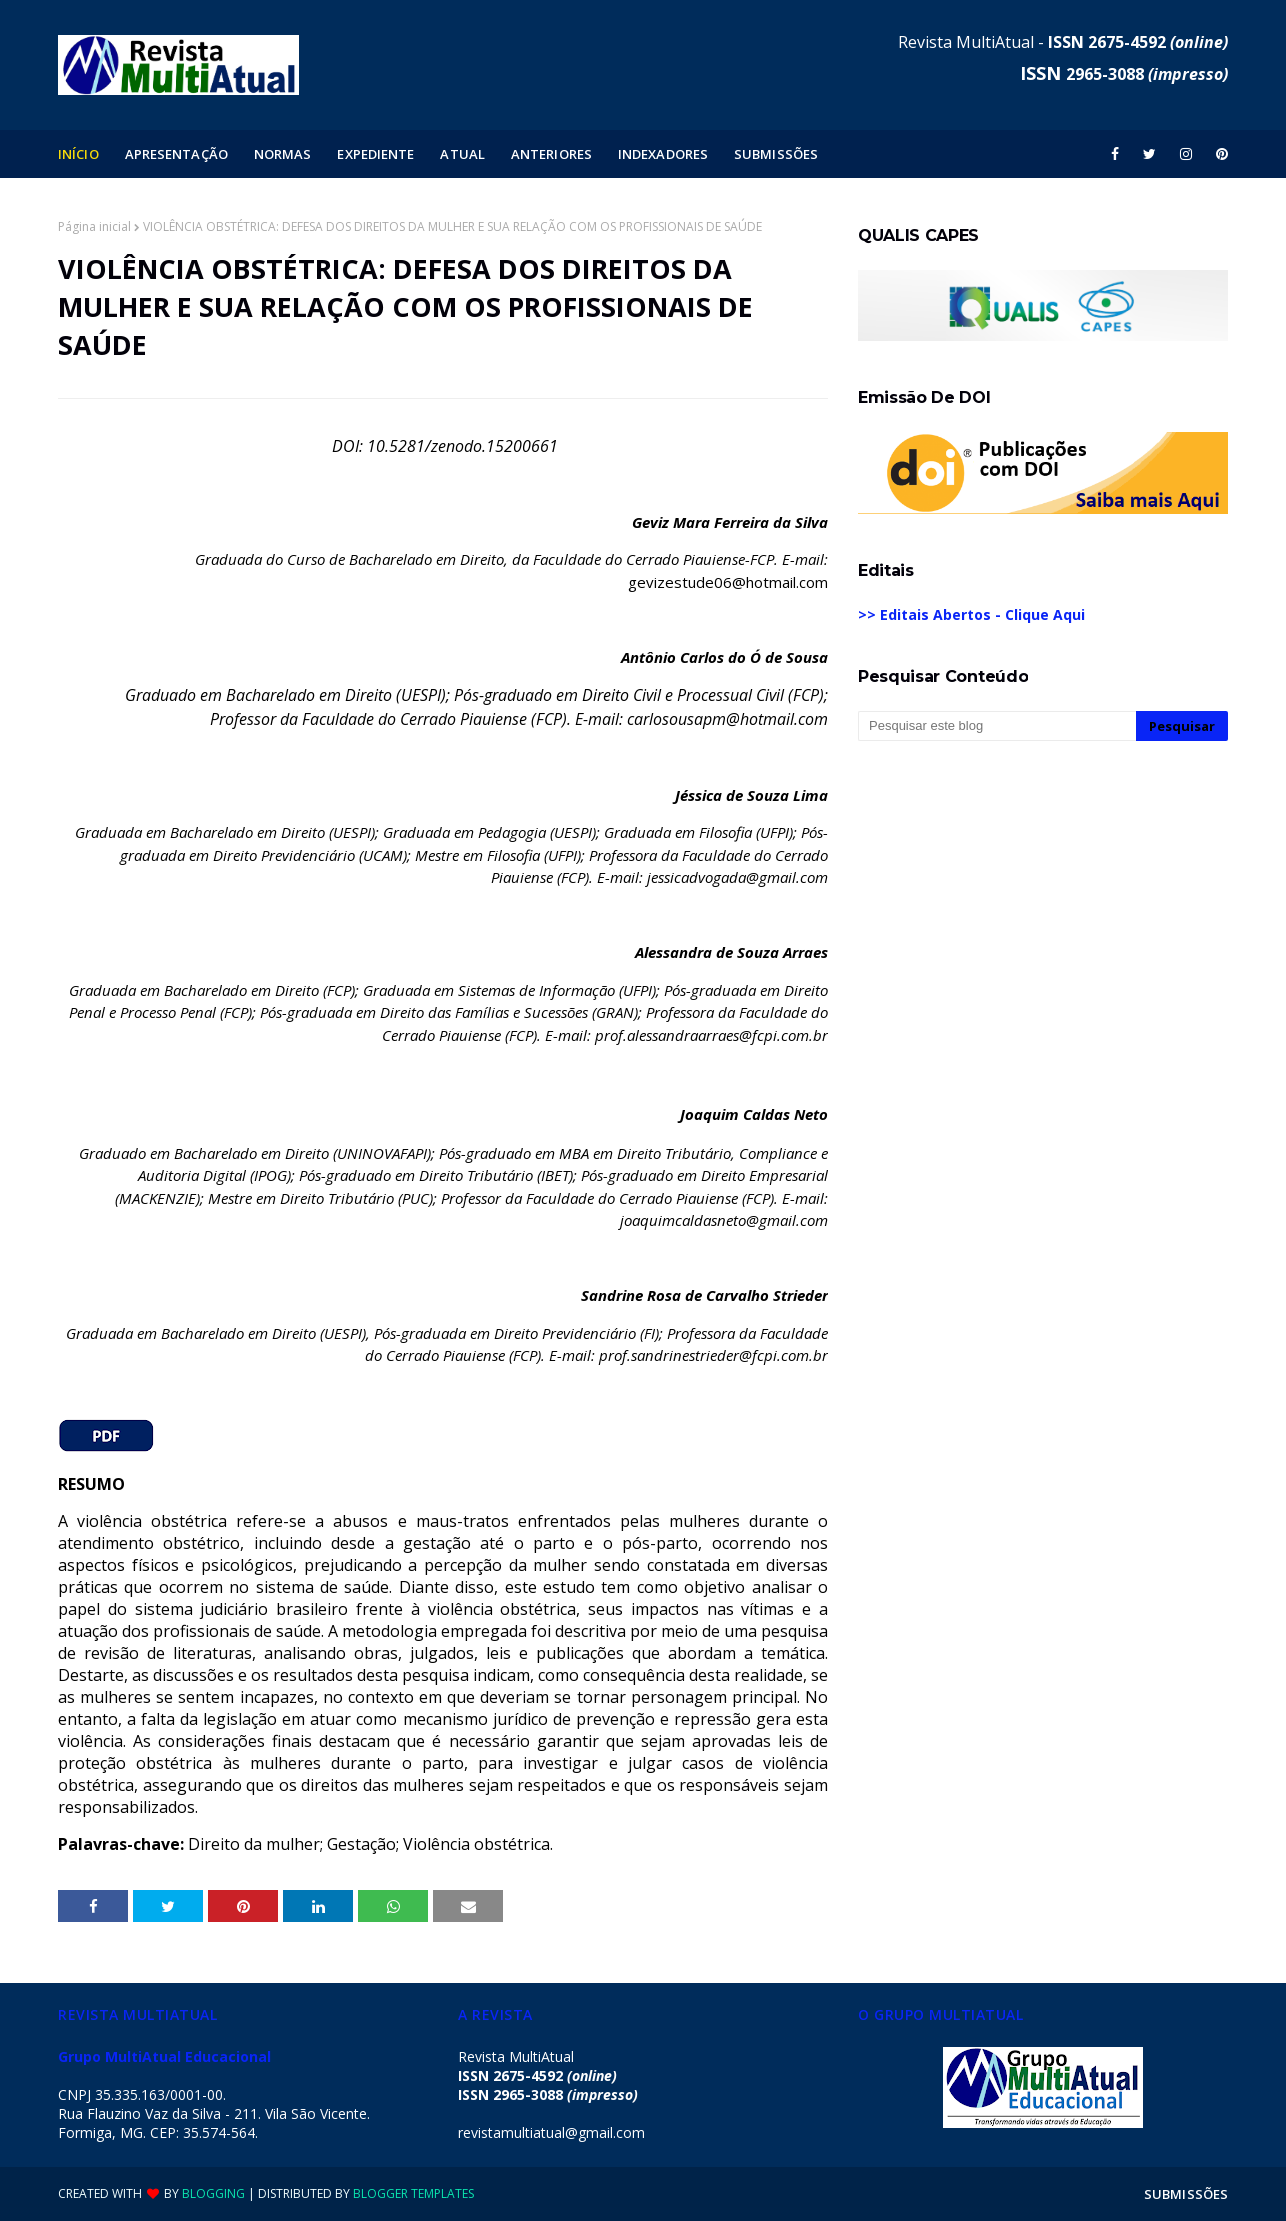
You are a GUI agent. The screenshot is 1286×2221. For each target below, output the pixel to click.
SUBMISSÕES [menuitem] (776, 154)
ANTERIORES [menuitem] (551, 154)
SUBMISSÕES (1186, 2194)
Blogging (213, 2193)
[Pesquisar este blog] (997, 726)
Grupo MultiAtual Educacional (164, 2056)
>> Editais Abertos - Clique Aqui (971, 614)
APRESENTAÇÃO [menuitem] (176, 154)
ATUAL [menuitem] (462, 154)
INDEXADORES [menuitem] (663, 154)
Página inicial (94, 226)
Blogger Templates (413, 2193)
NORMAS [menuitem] (283, 154)
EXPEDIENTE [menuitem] (375, 154)
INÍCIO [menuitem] (78, 154)
